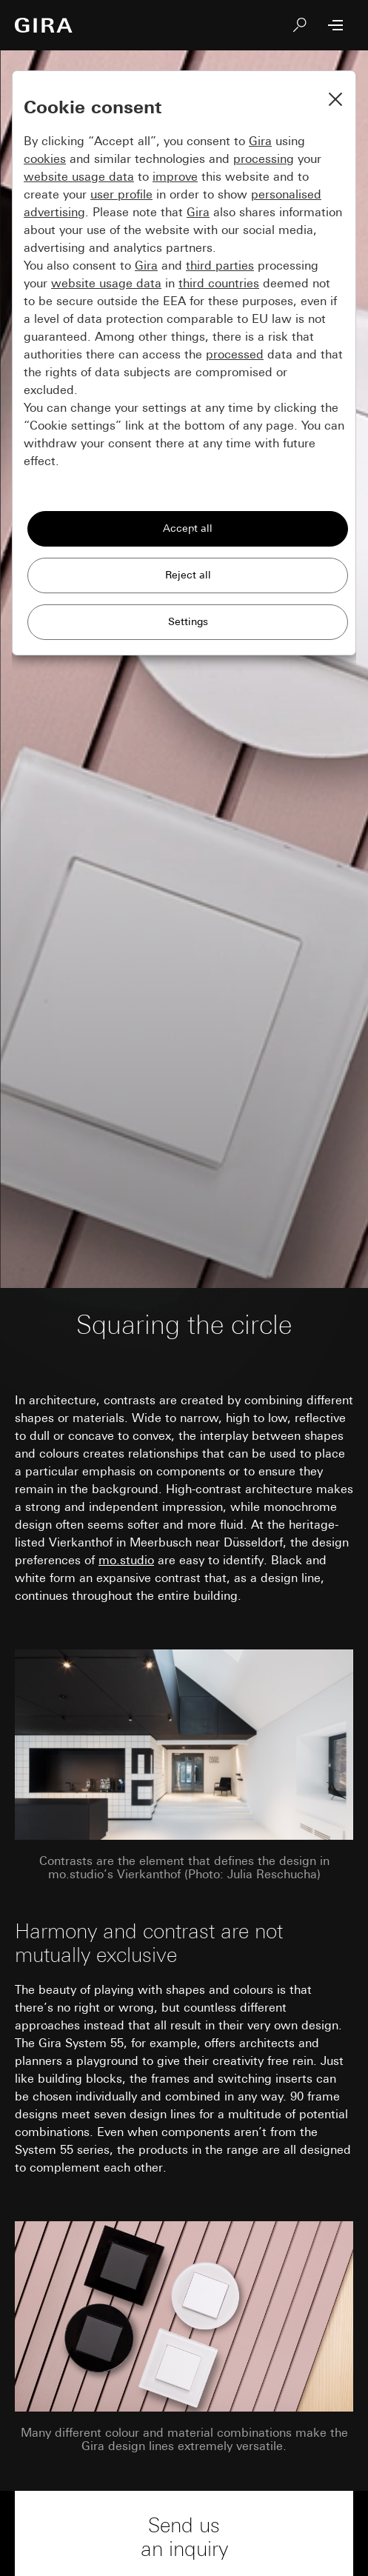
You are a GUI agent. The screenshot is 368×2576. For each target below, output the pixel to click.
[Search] (300, 25)
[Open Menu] (335, 25)
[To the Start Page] (44, 25)
